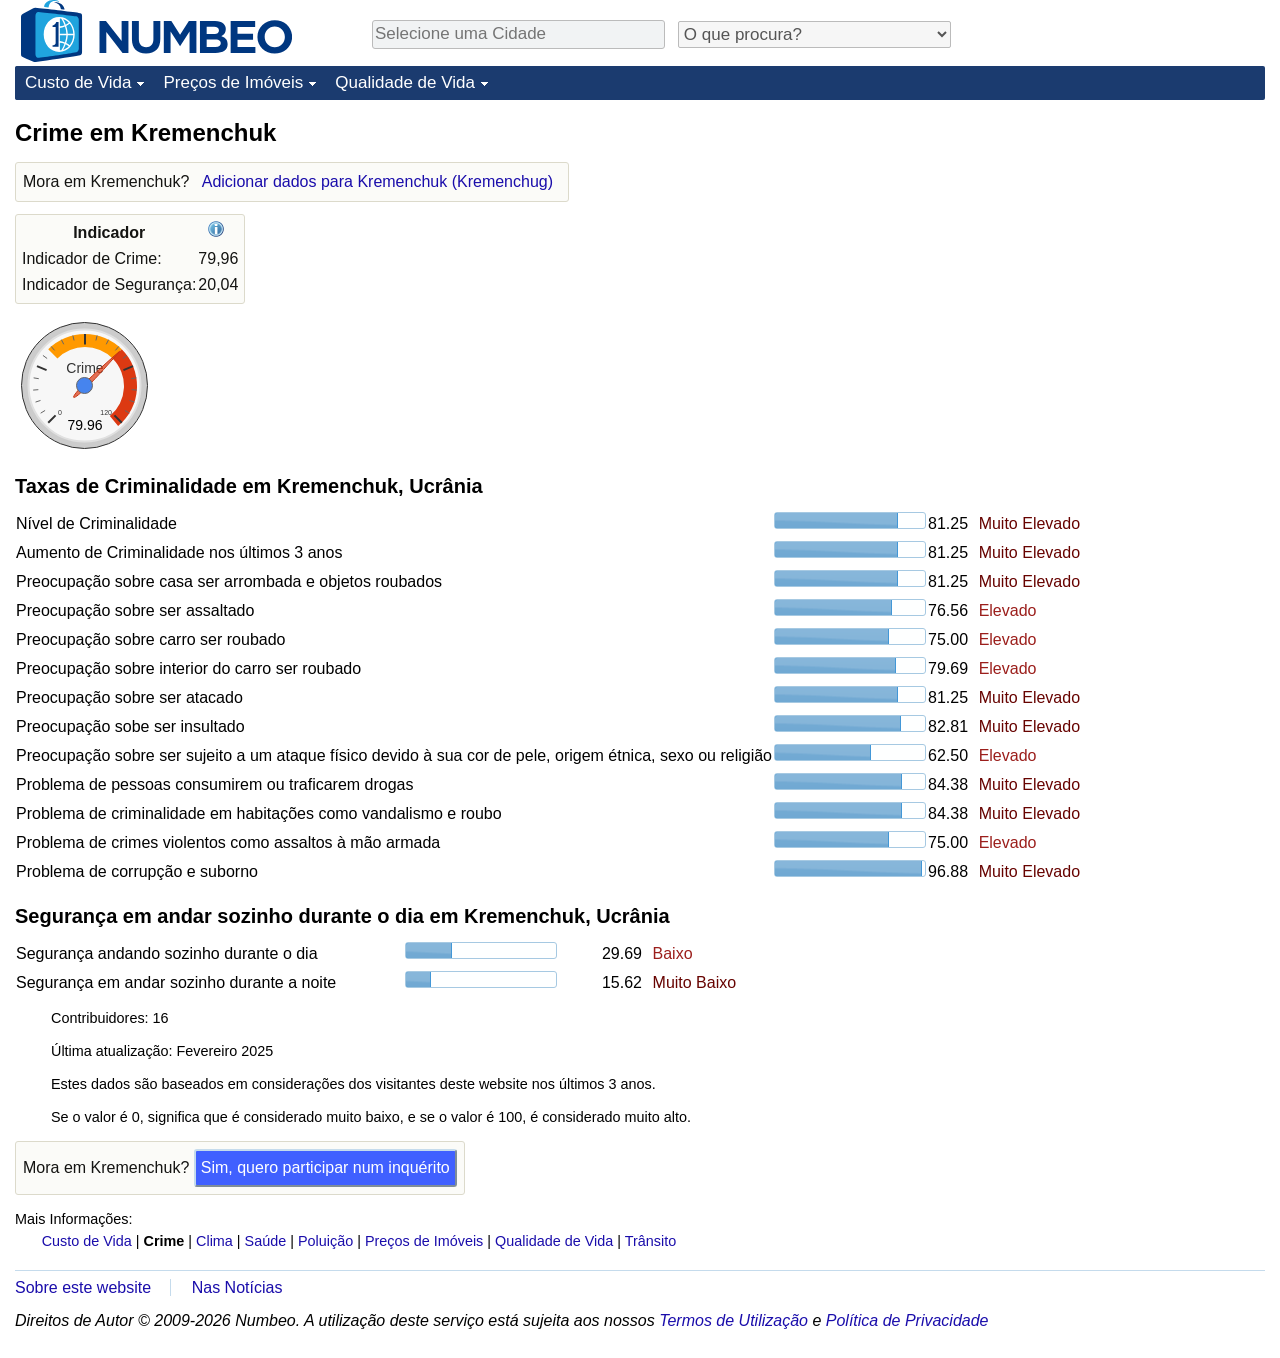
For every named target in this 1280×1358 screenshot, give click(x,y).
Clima (214, 1241)
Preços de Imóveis (233, 82)
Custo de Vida (78, 82)
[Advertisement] (1115, 242)
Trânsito (650, 1241)
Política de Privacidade (907, 1320)
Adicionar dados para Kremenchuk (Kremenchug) (377, 181)
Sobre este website (83, 1287)
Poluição (325, 1241)
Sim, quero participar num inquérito (325, 1167)
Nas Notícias (237, 1287)
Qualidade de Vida (405, 82)
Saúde (266, 1241)
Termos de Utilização (733, 1320)
